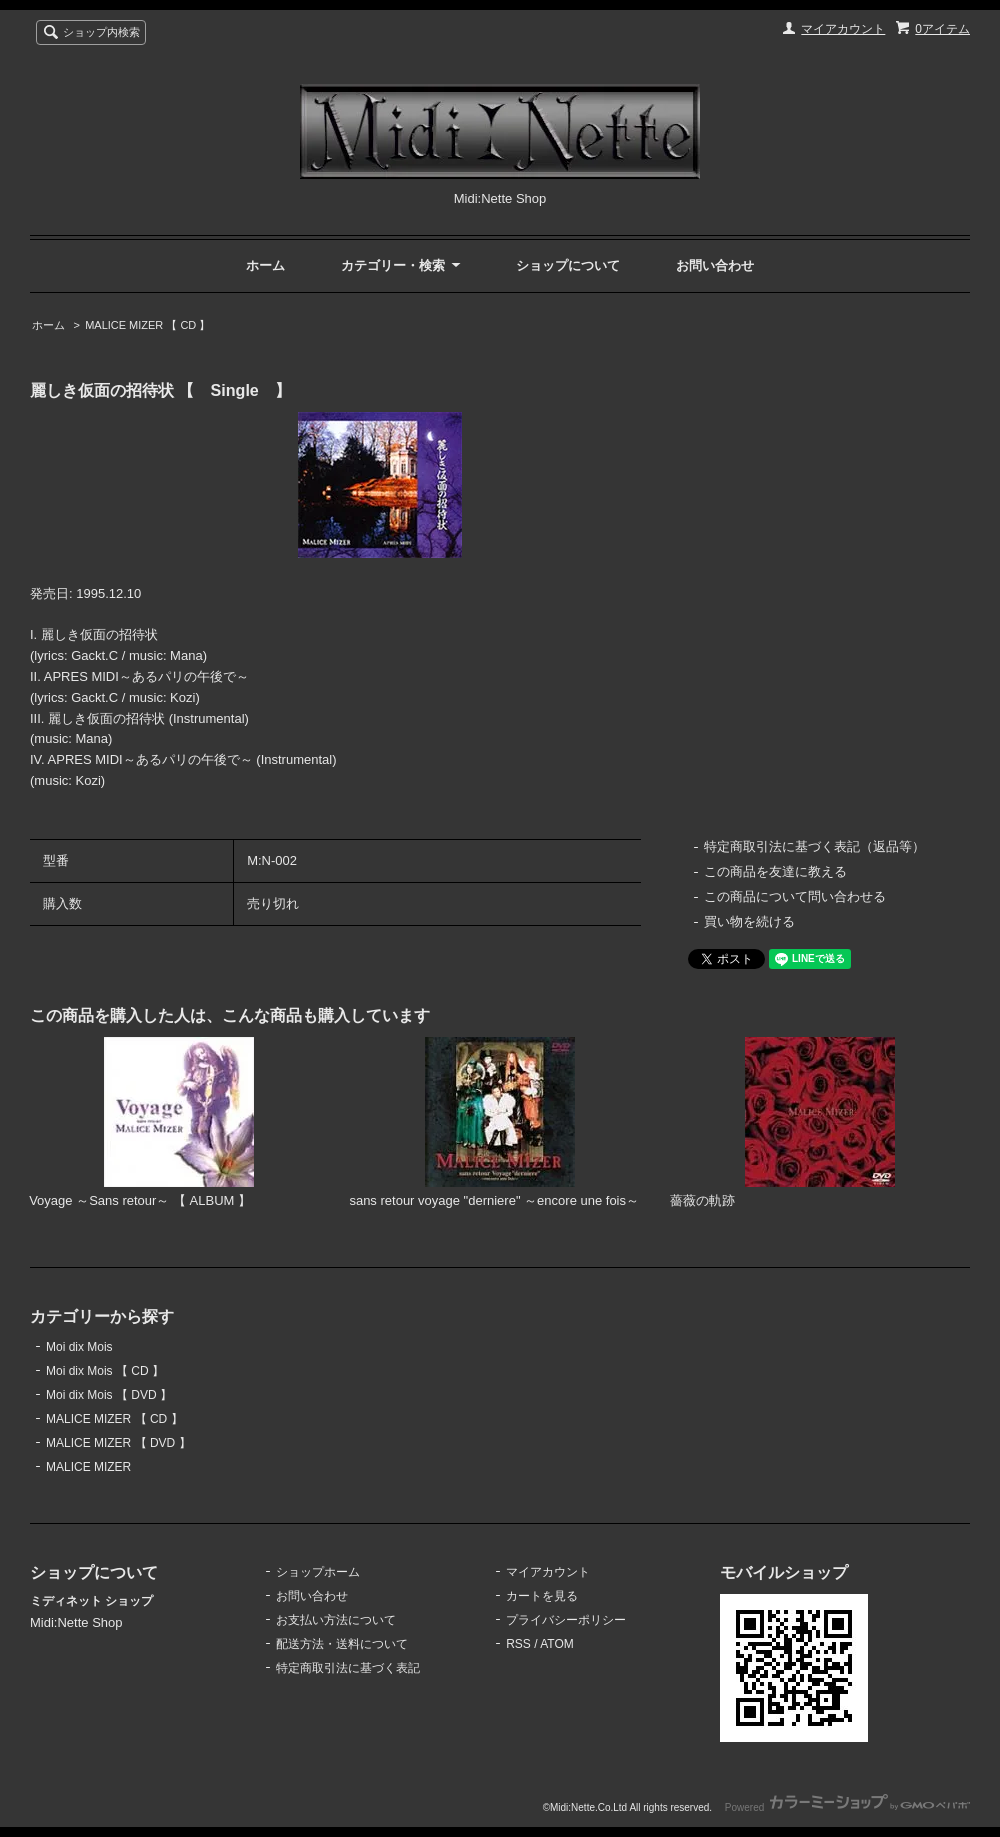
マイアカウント (843, 29)
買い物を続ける (749, 921)
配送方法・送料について (342, 1644)
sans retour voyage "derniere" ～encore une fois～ (494, 1200)
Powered (847, 1807)
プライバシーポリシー (566, 1620)
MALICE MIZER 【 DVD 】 (118, 1443)
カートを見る (542, 1596)
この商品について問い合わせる (795, 896)
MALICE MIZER (88, 1467)
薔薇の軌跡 (702, 1200)
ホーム (265, 265)
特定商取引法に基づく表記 (348, 1668)
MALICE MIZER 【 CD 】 (147, 325)
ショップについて (568, 265)
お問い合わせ (715, 265)
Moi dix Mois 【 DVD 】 (109, 1395)
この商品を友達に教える (775, 871)
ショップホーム (318, 1572)
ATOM (557, 1644)
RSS (518, 1644)
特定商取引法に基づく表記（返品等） (814, 846)
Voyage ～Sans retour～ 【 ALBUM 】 (140, 1200)
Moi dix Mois (79, 1347)
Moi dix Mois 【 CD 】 (105, 1371)
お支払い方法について (336, 1620)
